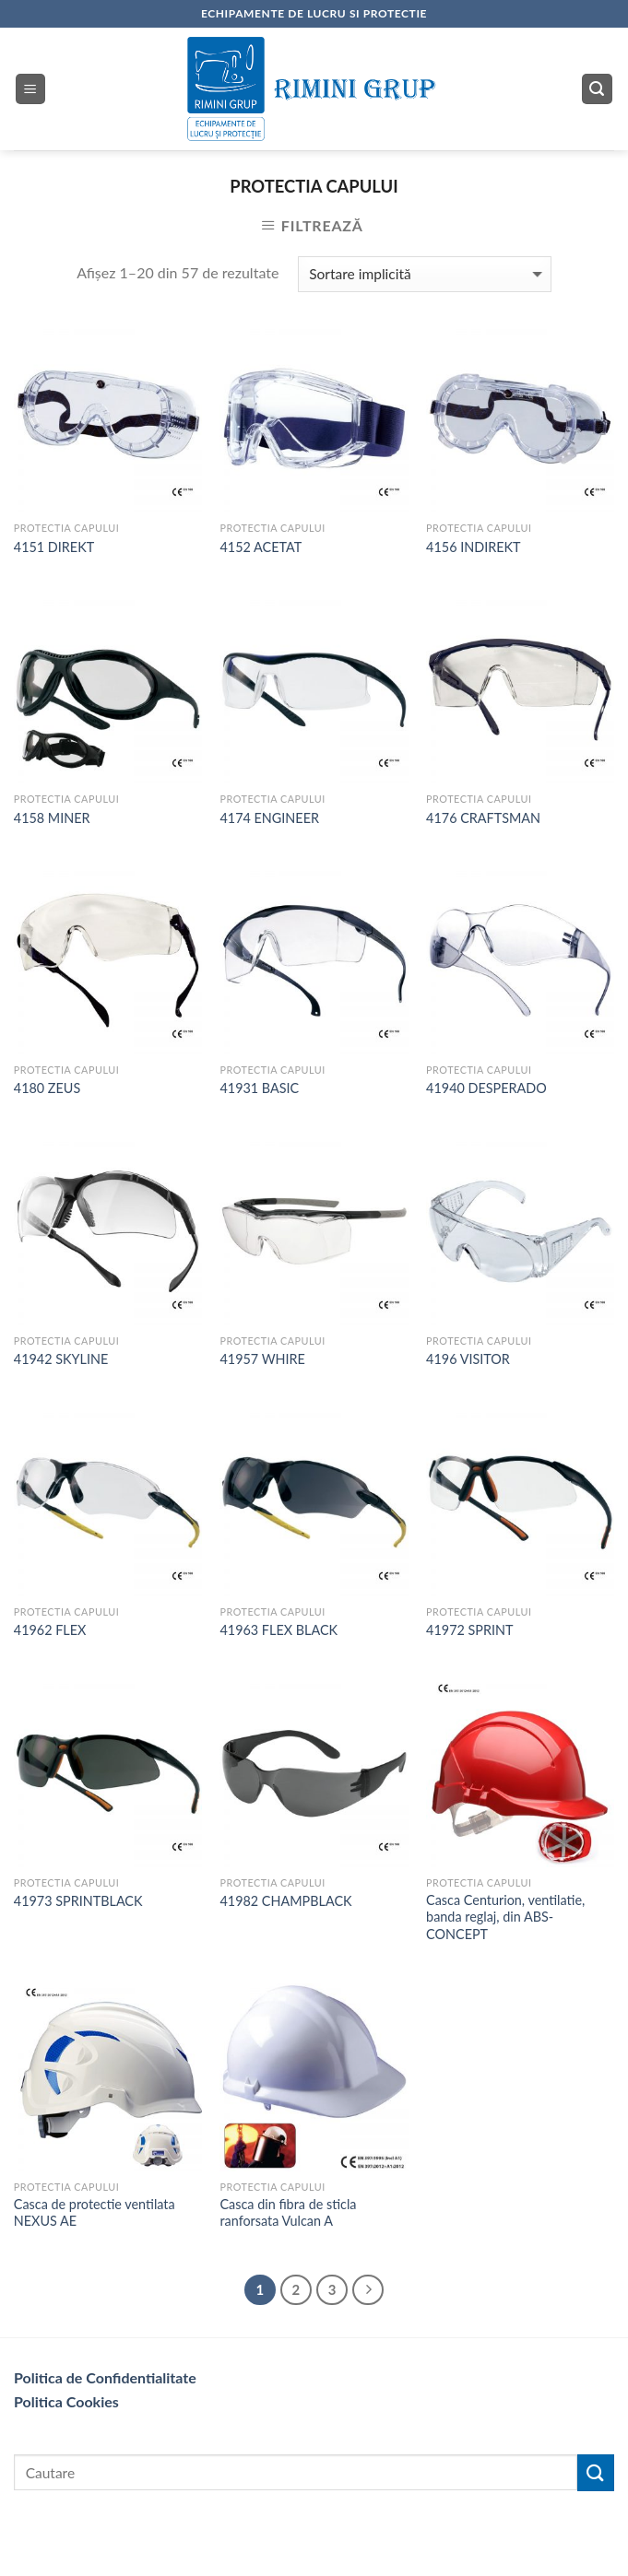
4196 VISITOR (468, 1359)
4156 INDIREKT (473, 547)
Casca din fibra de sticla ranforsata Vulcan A (287, 2212)
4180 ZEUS (47, 1088)
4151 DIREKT (54, 547)
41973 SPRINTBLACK (78, 1901)
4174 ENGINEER (269, 818)
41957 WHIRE (261, 1359)
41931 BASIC (259, 1088)
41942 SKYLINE (61, 1359)
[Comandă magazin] (424, 274)
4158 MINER (52, 818)
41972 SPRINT (469, 1630)
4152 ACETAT (260, 547)
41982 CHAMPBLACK (285, 1901)
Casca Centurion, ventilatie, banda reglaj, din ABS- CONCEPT (505, 1917)
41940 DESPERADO (486, 1088)
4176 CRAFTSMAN (483, 818)
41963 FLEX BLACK (278, 1630)
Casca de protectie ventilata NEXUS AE (94, 2212)
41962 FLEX (50, 1630)
